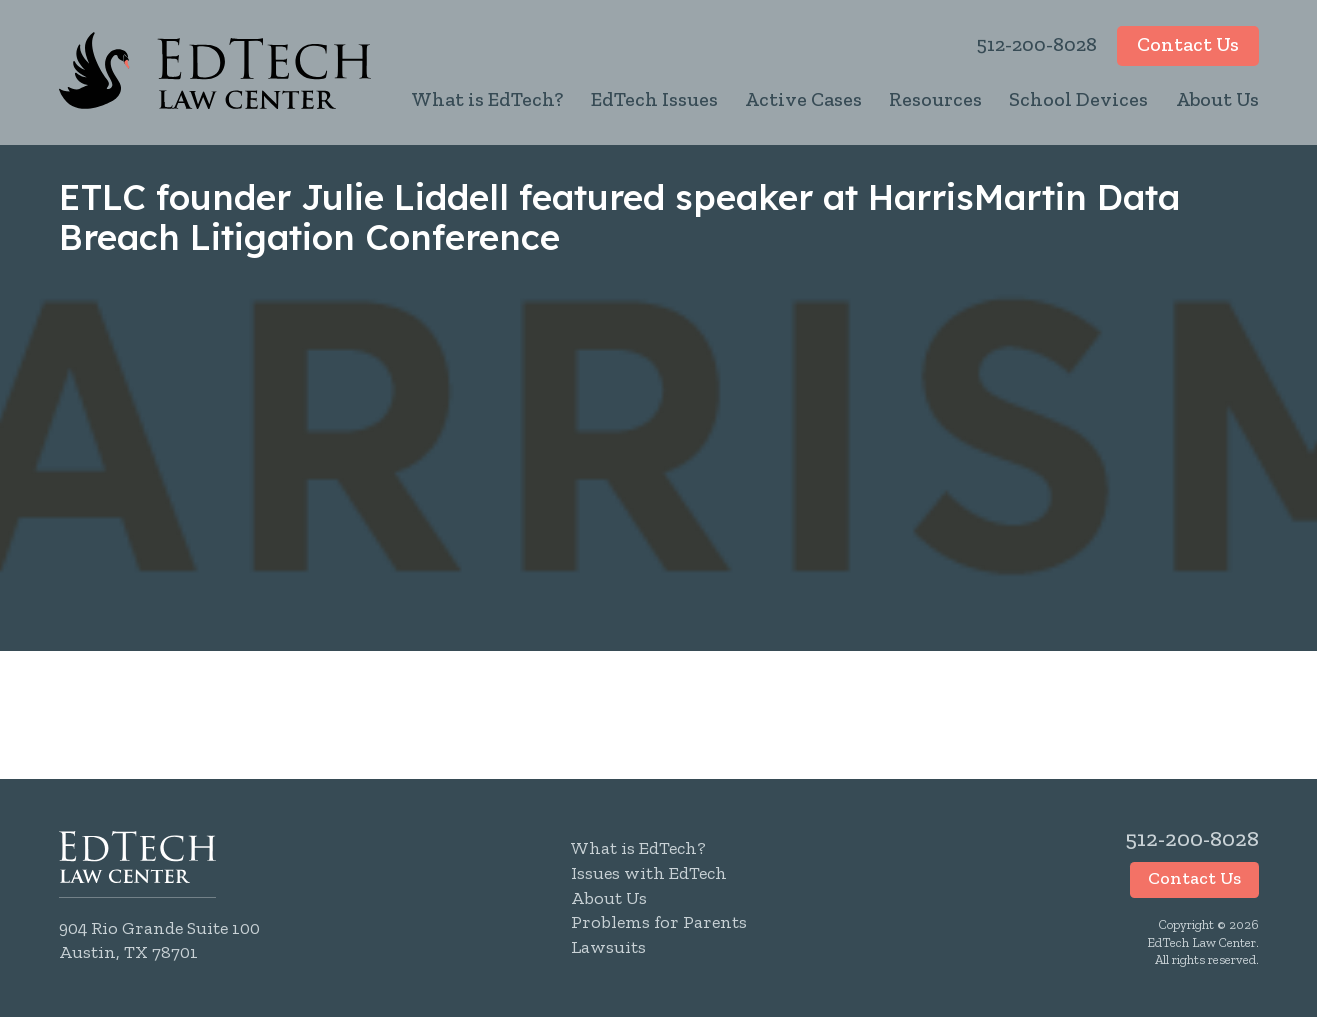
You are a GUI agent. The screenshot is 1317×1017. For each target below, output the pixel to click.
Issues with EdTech (649, 873)
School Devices (1078, 99)
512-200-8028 (1037, 44)
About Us (1217, 99)
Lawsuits (608, 947)
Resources (935, 99)
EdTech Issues (654, 99)
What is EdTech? (487, 99)
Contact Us (1188, 44)
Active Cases (803, 99)
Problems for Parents (659, 922)
